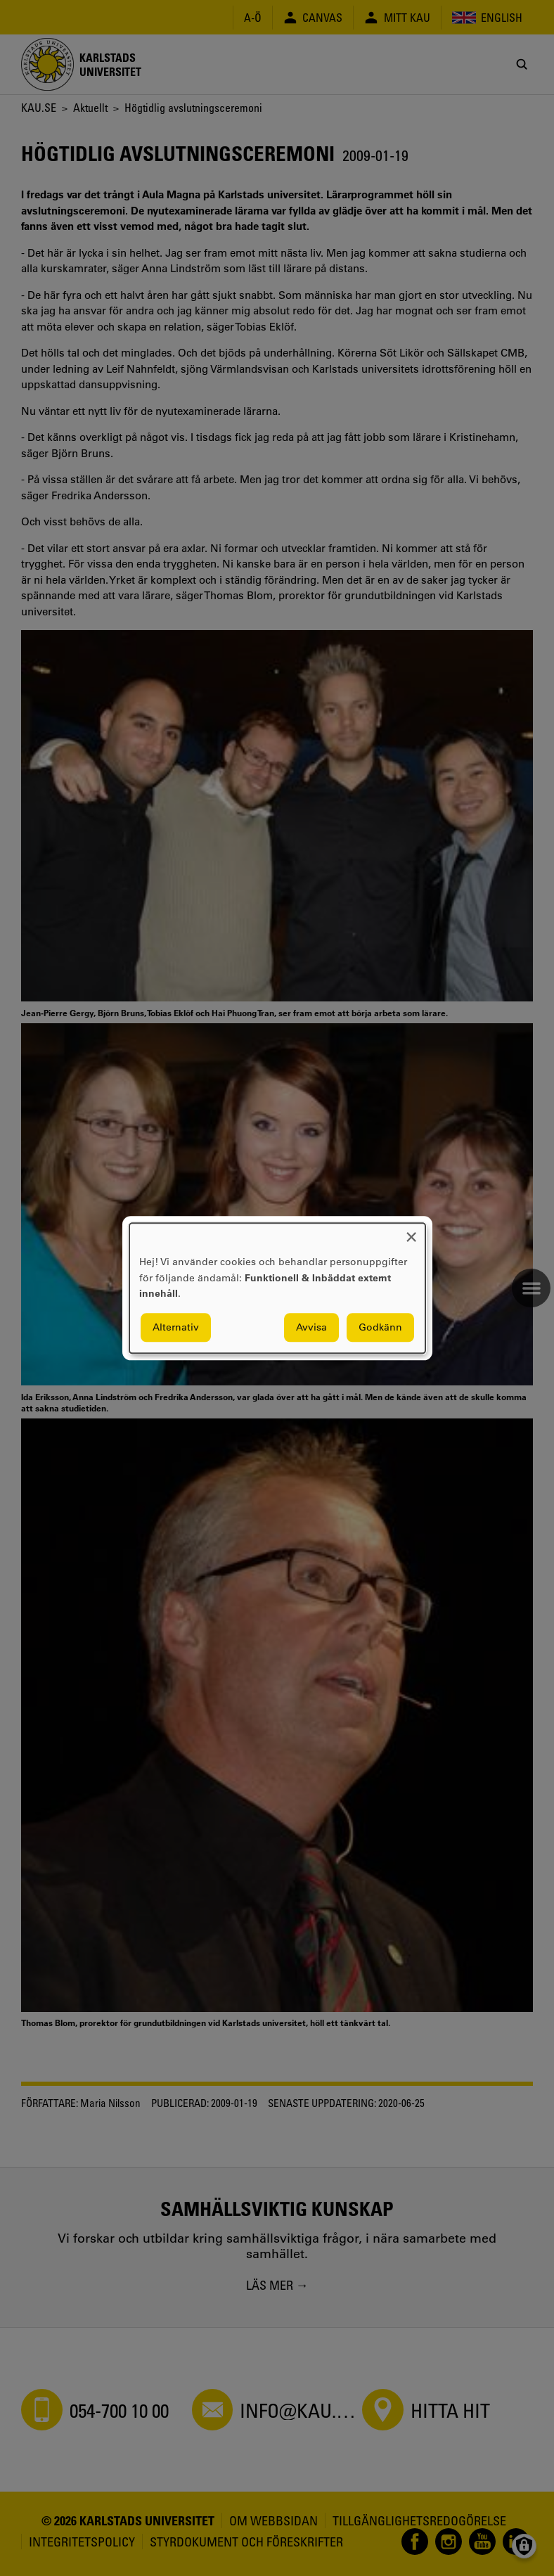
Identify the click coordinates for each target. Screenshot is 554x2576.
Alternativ (176, 1327)
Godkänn (380, 1327)
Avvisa (311, 1327)
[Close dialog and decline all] (411, 1232)
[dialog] (277, 1288)
